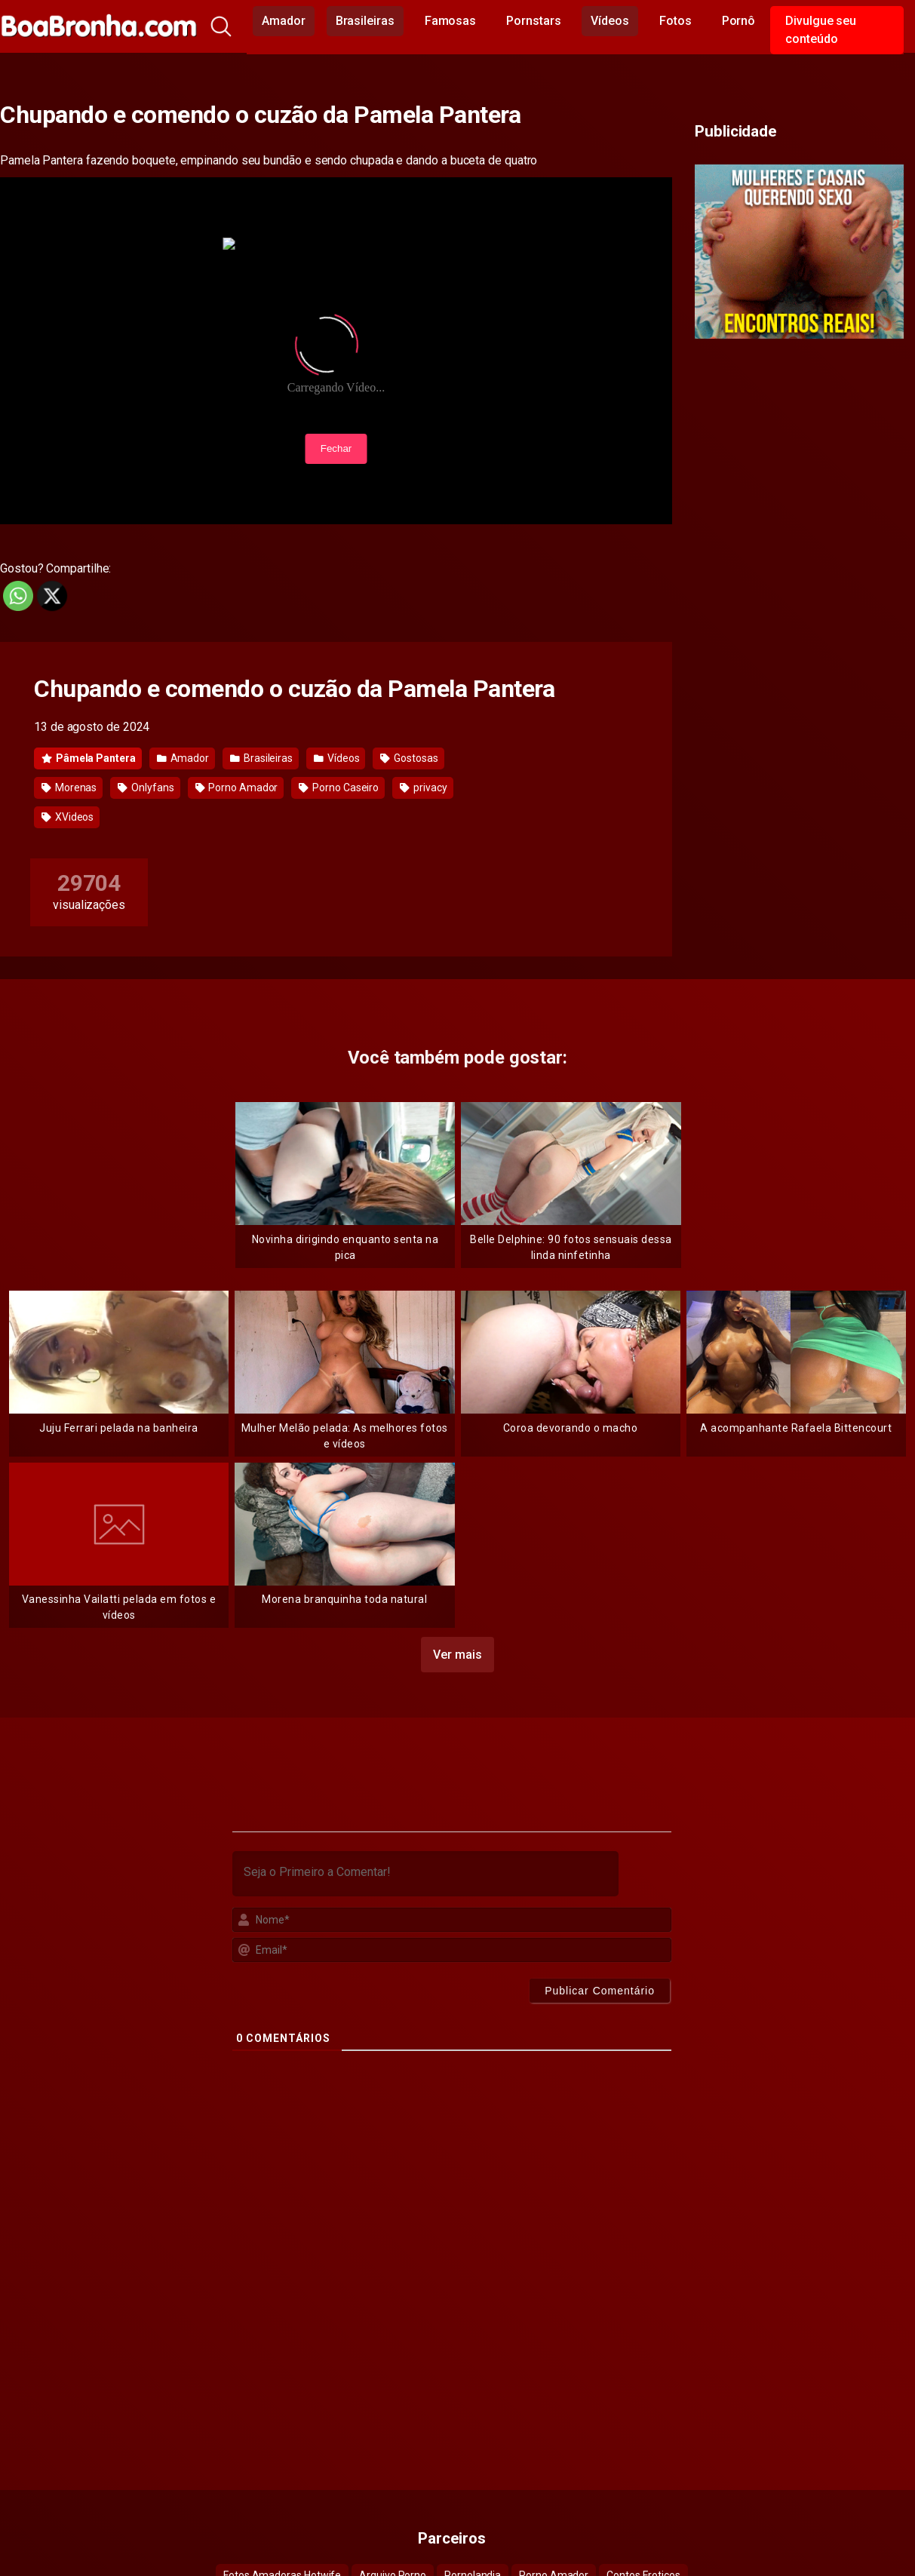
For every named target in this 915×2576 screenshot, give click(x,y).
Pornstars (533, 21)
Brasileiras (365, 21)
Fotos (675, 21)
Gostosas (409, 758)
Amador (284, 21)
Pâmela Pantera (88, 758)
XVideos (67, 817)
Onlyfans (145, 787)
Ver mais (457, 1654)
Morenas (69, 787)
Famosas (450, 21)
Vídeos (610, 21)
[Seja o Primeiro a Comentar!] (425, 1873)
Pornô (739, 21)
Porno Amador (236, 787)
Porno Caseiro (339, 787)
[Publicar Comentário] (600, 1991)
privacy (423, 787)
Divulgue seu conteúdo (820, 30)
